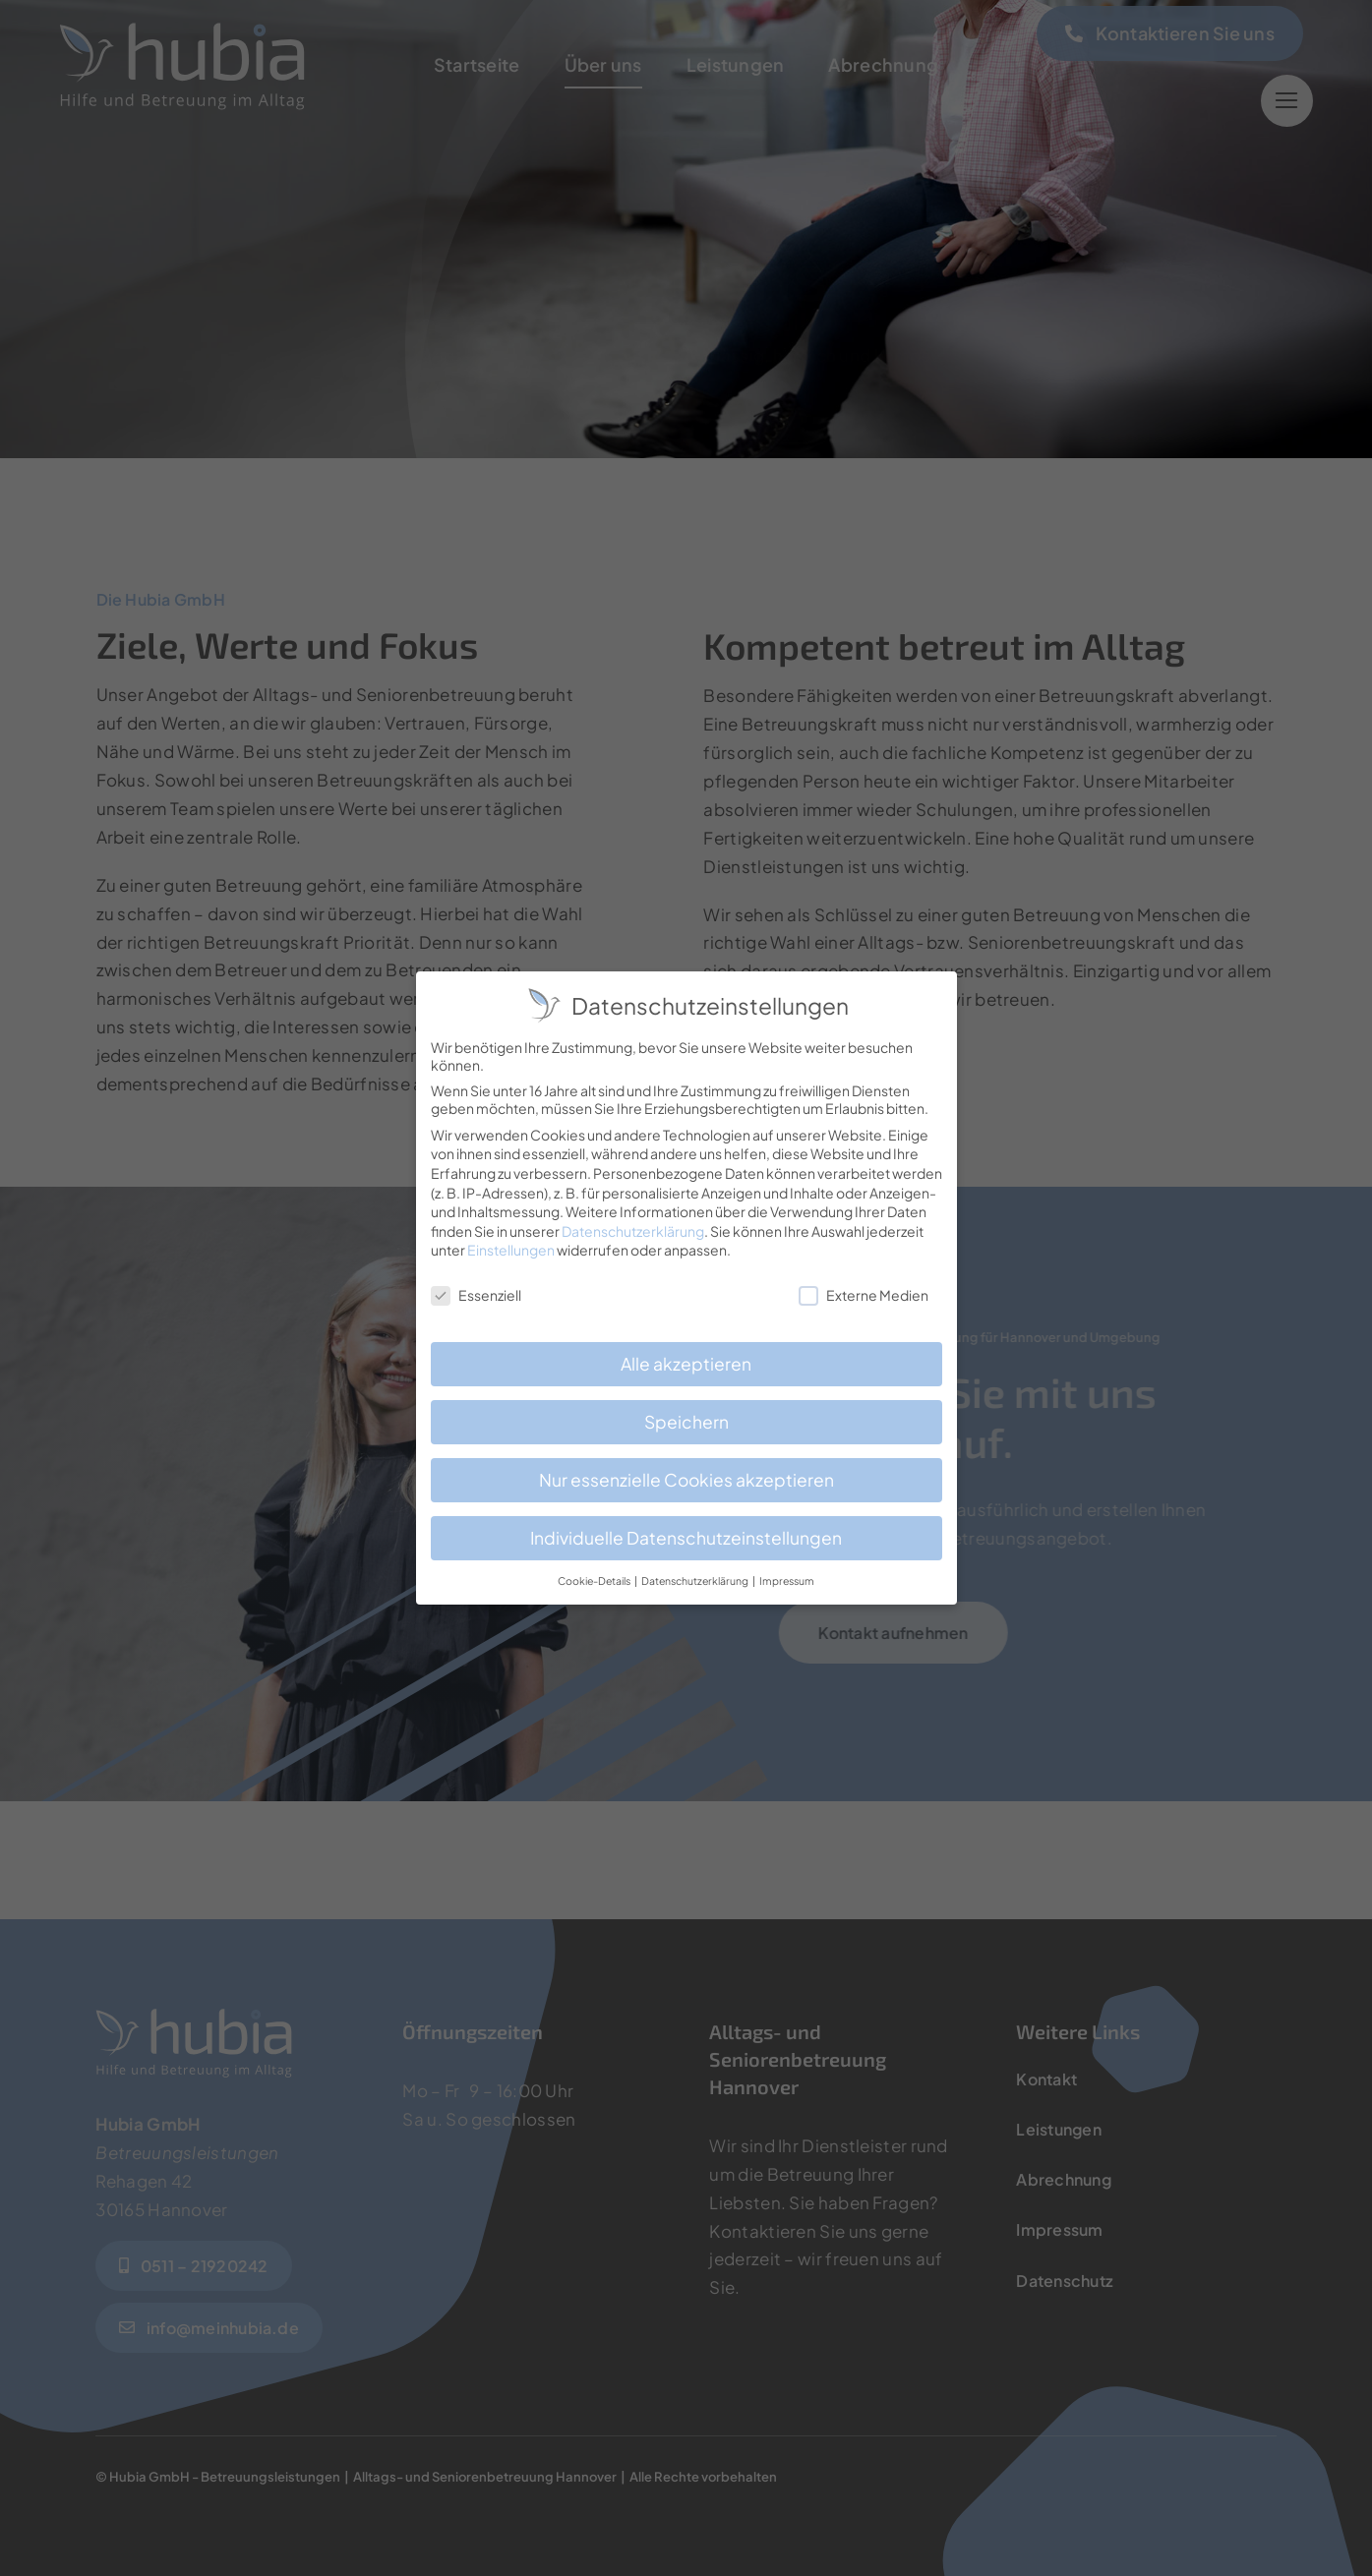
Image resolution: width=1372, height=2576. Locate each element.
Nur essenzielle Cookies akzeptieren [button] (686, 1469)
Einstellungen (511, 1240)
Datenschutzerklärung (633, 1220)
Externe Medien (863, 1284)
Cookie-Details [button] (595, 1569)
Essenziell (476, 1284)
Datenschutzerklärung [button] (695, 1569)
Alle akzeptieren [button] (686, 1353)
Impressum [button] (786, 1569)
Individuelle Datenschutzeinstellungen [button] (686, 1527)
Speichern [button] (686, 1411)
